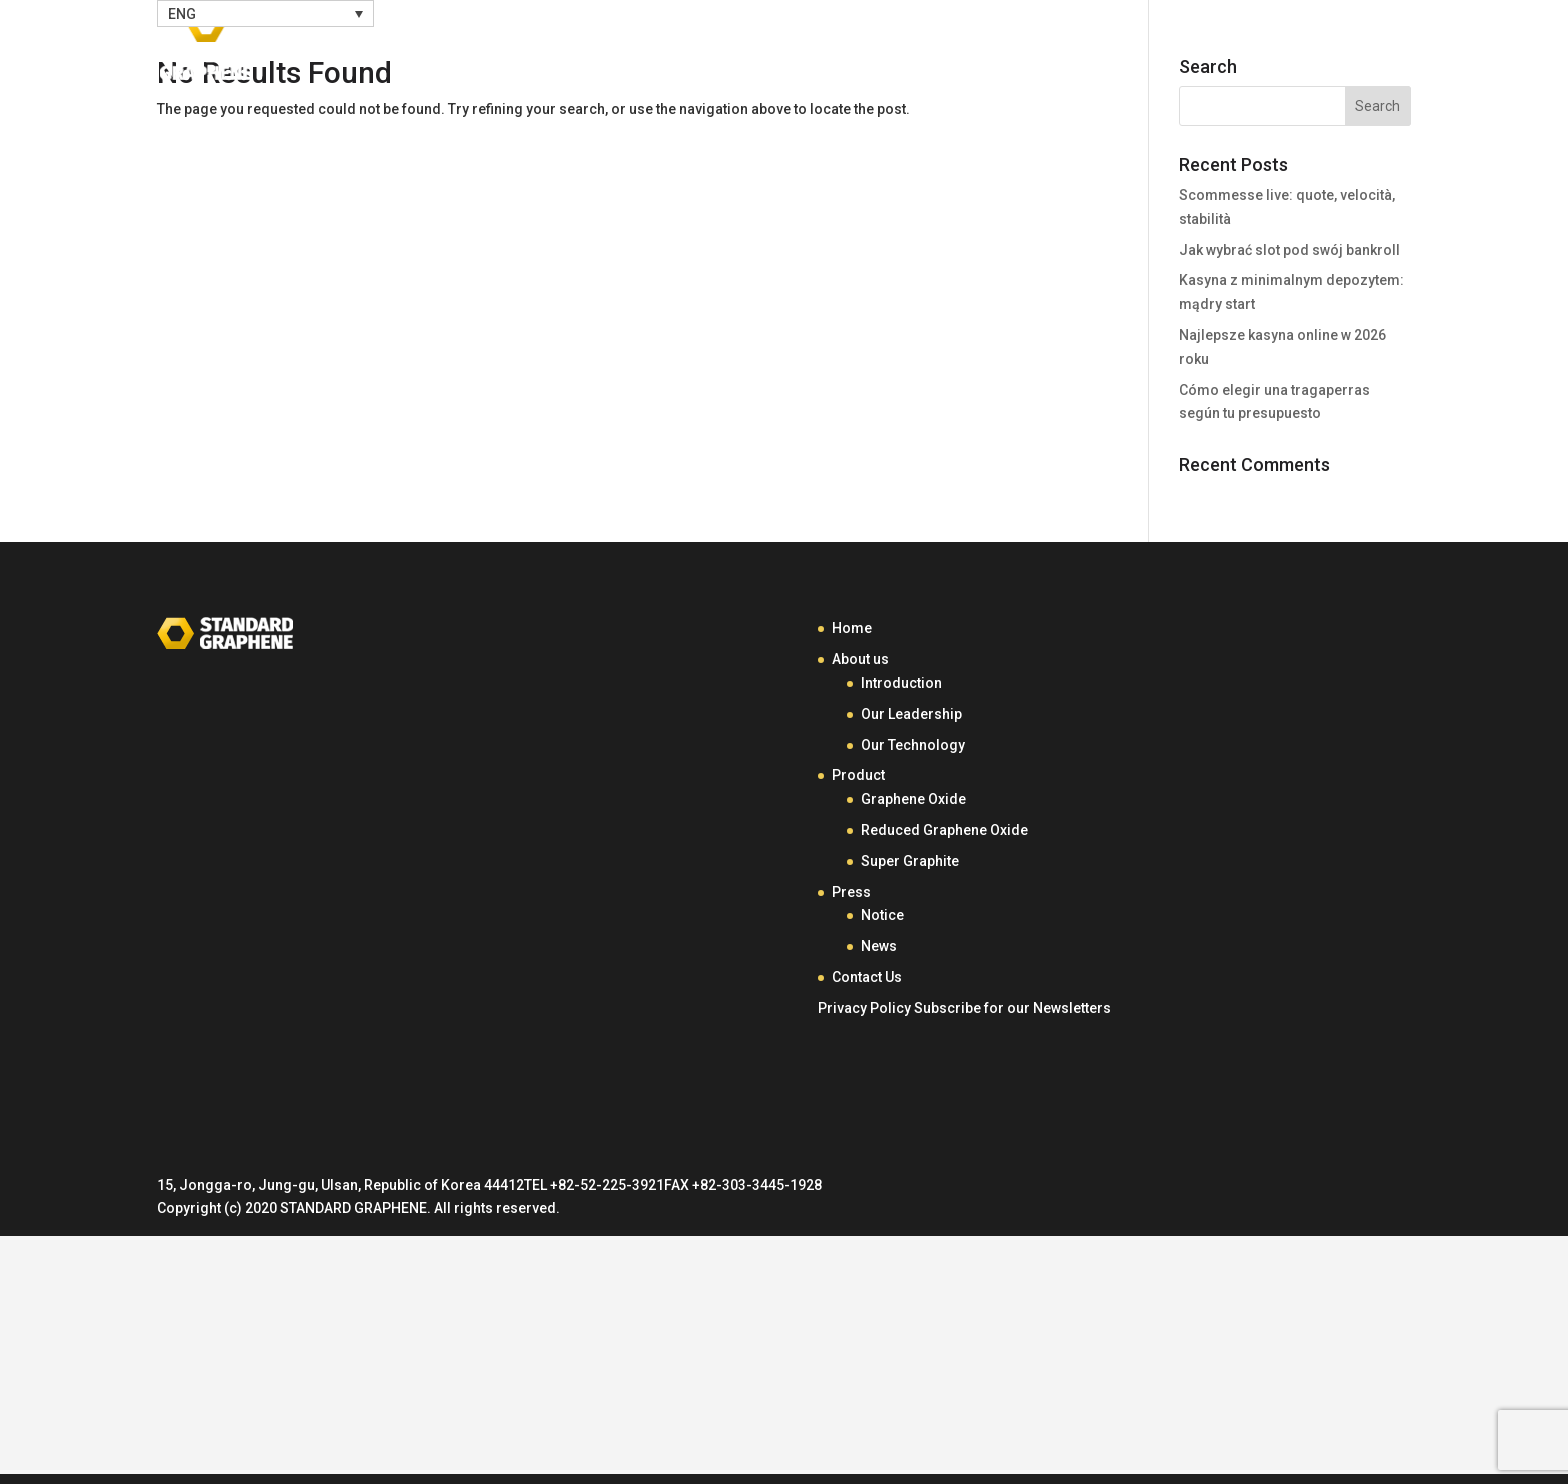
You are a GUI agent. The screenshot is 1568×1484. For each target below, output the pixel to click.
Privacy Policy (864, 1008)
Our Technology (913, 745)
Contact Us (1312, 47)
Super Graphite (910, 861)
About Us (956, 47)
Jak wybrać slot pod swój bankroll (1289, 250)
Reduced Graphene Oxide (944, 830)
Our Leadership (911, 714)
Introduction (901, 683)
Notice (882, 915)
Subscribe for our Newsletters (1012, 1008)
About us (860, 659)
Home (862, 47)
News (879, 946)
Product (1080, 47)
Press (1189, 47)
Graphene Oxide (913, 799)
